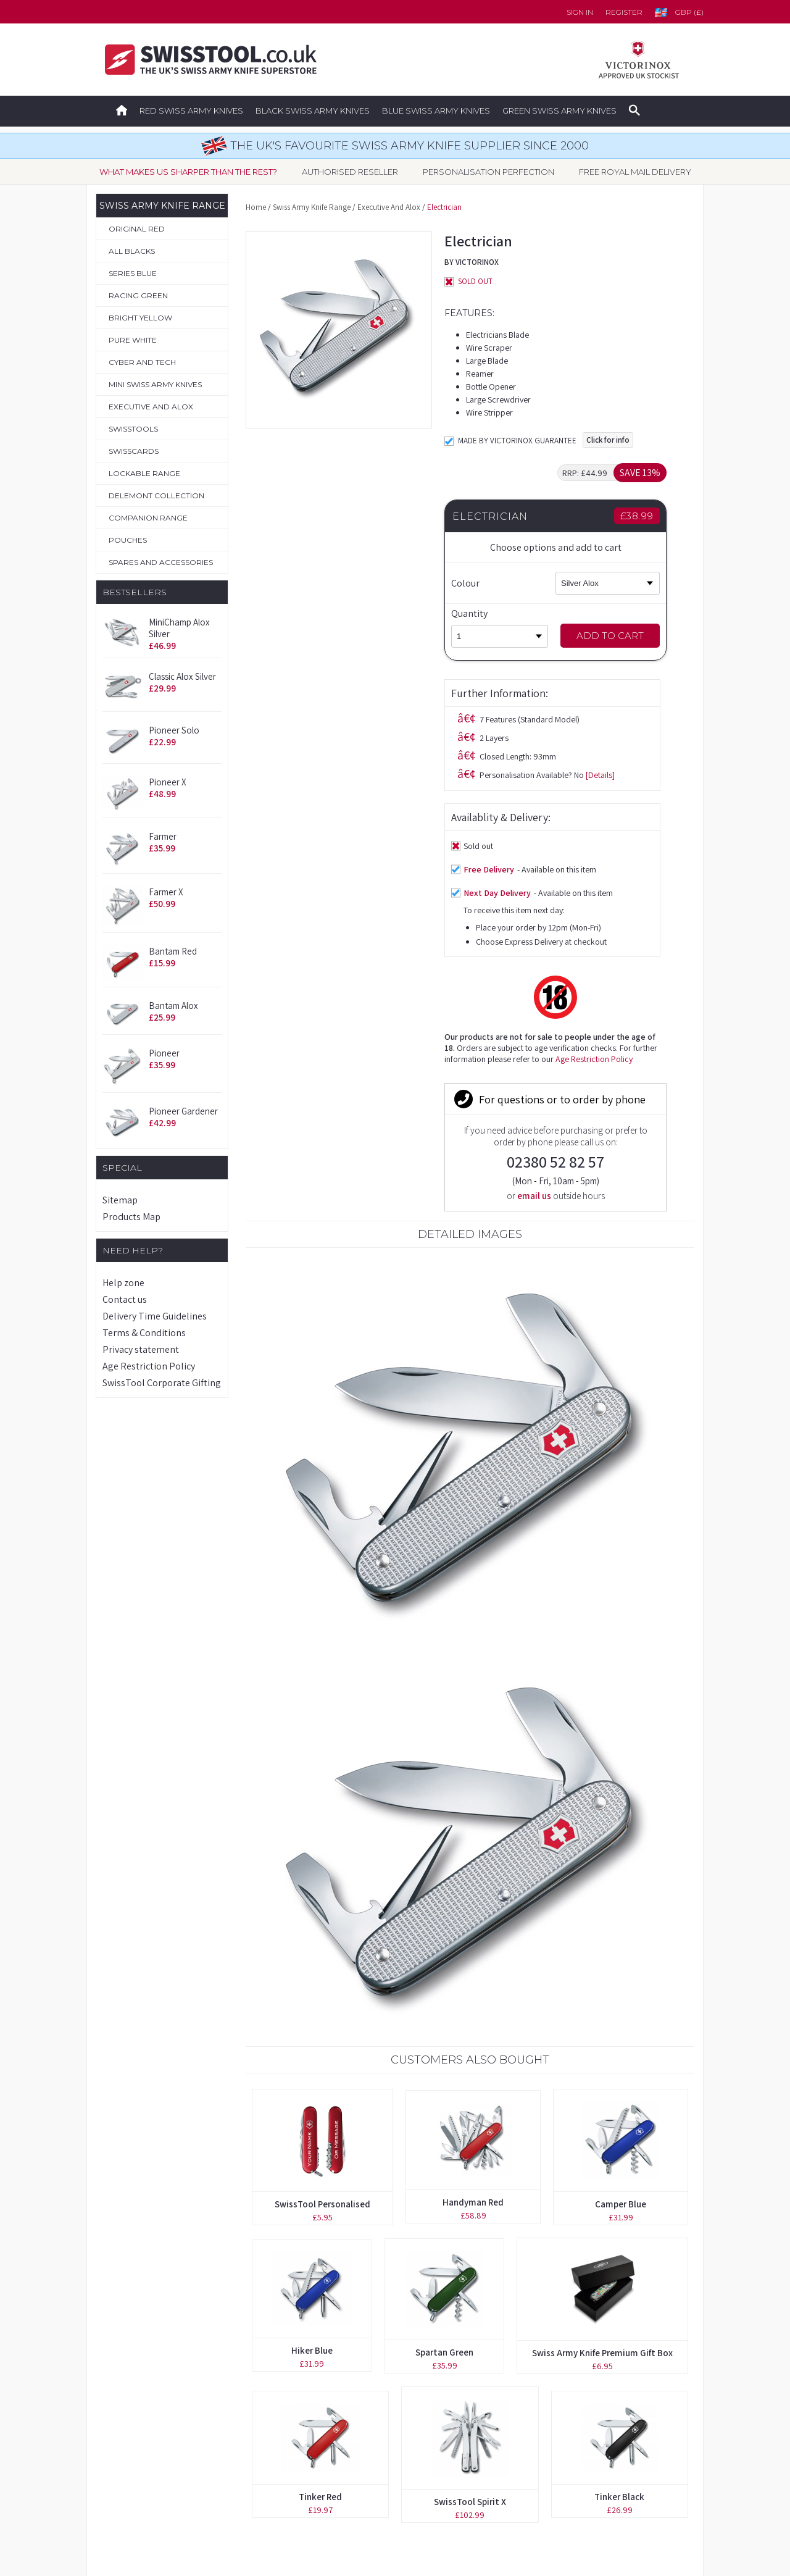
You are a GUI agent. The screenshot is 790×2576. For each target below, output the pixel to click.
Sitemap (120, 1200)
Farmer (163, 836)
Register (623, 12)
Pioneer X (167, 782)
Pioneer (164, 1053)
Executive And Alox (388, 207)
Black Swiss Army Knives (313, 110)
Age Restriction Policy (148, 1366)
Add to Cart (631, 636)
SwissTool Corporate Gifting (161, 1382)
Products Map (131, 1216)
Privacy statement (140, 1349)
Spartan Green (444, 1996)
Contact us (124, 1299)
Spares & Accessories (145, 2475)
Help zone (123, 1282)
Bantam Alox (173, 1005)
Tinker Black (619, 2141)
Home (256, 207)
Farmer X (166, 892)
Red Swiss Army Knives (191, 110)
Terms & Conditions (144, 1332)
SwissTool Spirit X (470, 2146)
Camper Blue (620, 1848)
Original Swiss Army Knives (156, 2366)
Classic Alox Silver (182, 676)
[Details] (401, 536)
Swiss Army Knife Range (312, 207)
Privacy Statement (537, 2475)
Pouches (118, 2448)
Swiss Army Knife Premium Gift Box (602, 1997)
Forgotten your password (553, 2366)
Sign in (580, 12)
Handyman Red (473, 1846)
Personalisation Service (148, 2421)
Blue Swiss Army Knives (436, 110)
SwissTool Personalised (322, 1848)
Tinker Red (320, 2141)
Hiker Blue (312, 1995)
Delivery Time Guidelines (154, 1316)
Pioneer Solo (174, 730)
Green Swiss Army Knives (559, 110)
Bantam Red (173, 951)
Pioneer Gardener (183, 1111)
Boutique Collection (142, 2393)
